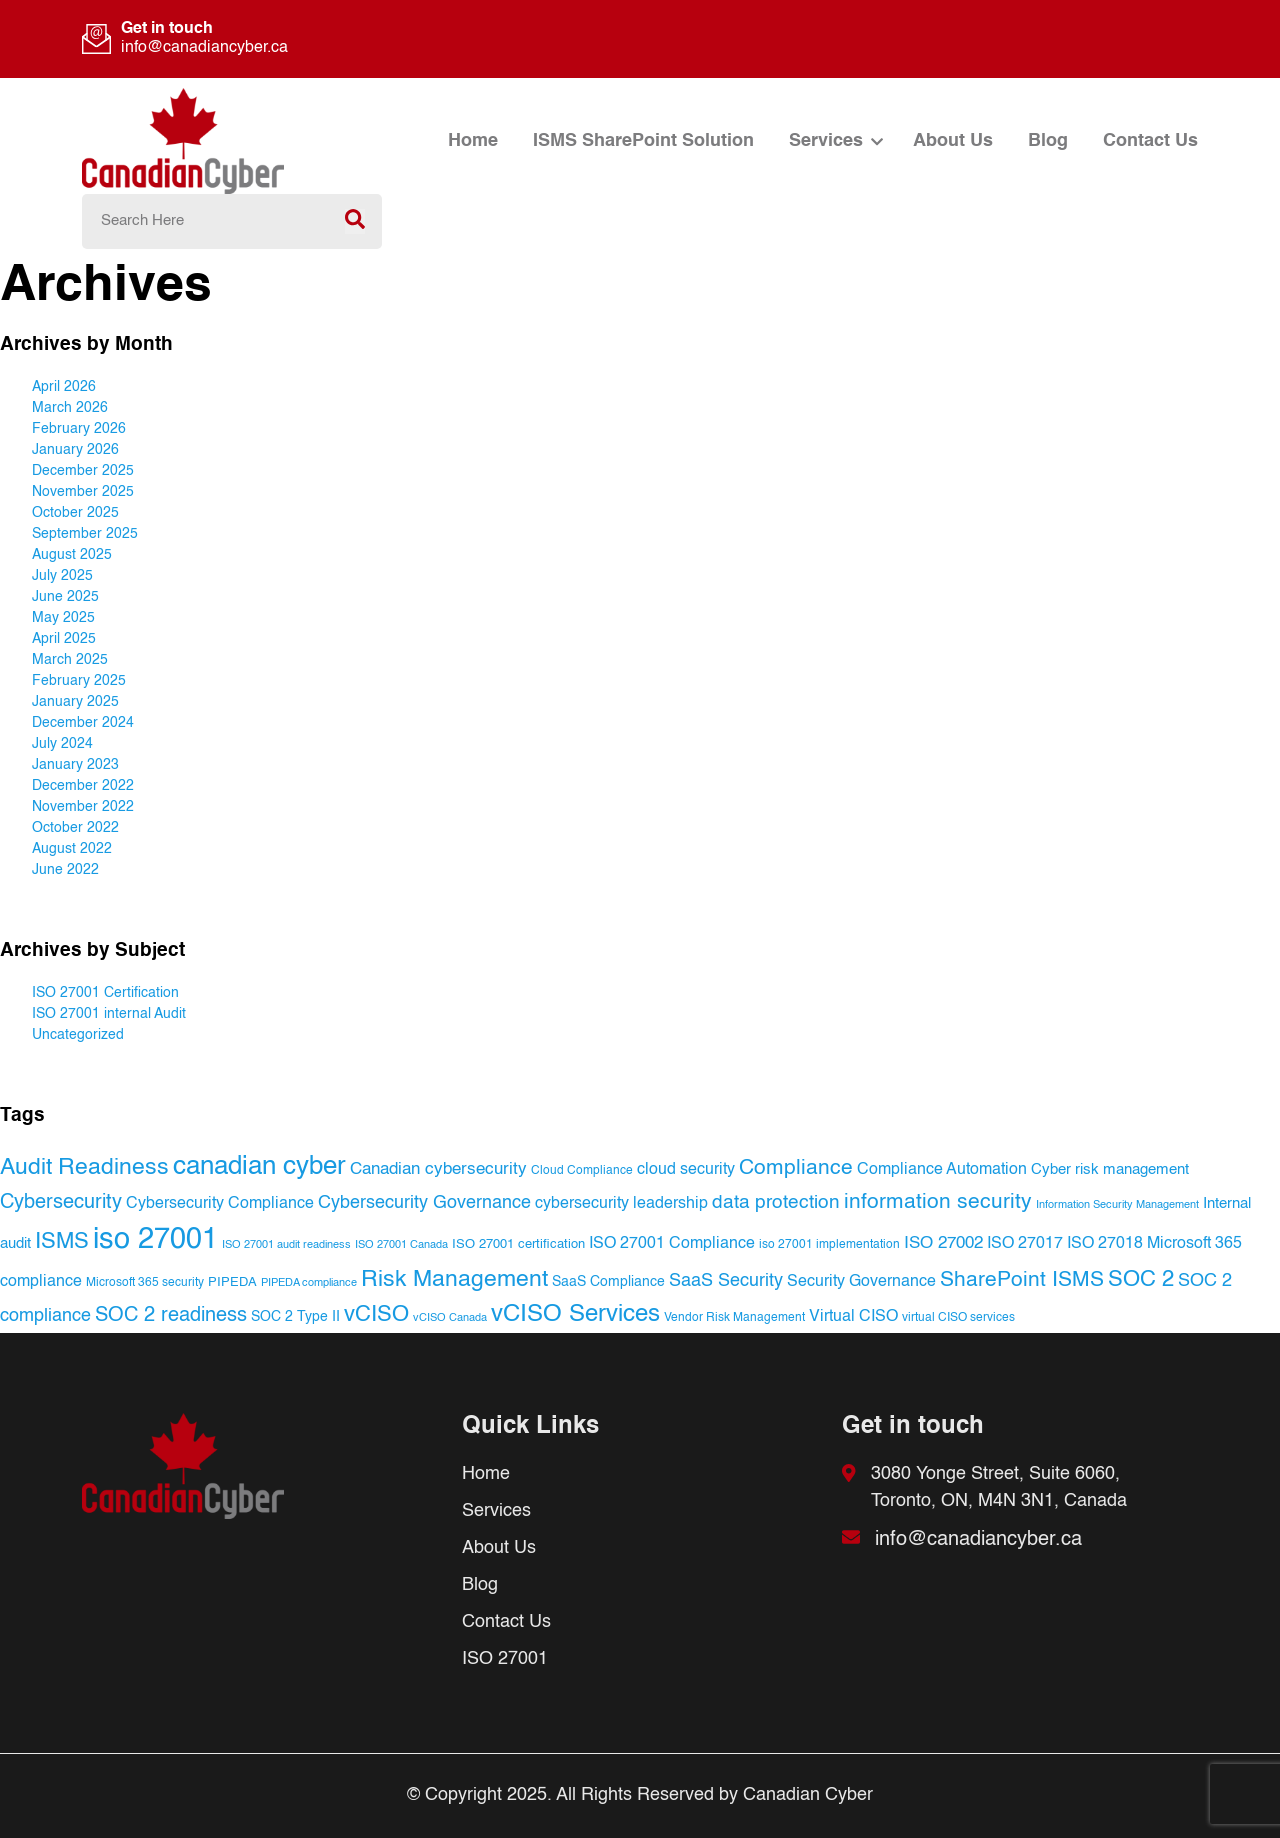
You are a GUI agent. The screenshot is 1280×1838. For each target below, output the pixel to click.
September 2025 (85, 534)
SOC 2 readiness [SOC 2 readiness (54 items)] (171, 1316)
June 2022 (65, 870)
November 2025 (83, 492)
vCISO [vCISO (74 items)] (376, 1315)
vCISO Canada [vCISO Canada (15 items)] (450, 1318)
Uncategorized (78, 1035)
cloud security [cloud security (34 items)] (686, 1169)
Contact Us (1150, 141)
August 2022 (72, 849)
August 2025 (72, 555)
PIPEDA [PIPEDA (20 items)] (232, 1282)
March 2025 (70, 660)
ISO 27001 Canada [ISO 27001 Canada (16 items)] (401, 1245)
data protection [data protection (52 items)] (776, 1202)
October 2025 (75, 513)
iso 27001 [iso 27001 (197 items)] (155, 1240)
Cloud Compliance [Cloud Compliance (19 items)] (582, 1170)
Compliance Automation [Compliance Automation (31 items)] (942, 1170)
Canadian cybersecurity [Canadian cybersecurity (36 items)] (438, 1169)
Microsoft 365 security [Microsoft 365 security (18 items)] (145, 1283)
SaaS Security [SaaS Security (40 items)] (726, 1281)
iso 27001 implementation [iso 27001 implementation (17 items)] (829, 1245)
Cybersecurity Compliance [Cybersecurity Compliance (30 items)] (220, 1204)
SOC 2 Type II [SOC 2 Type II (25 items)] (295, 1317)
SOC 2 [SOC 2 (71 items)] (1141, 1280)
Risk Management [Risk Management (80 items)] (454, 1280)
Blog (1048, 141)
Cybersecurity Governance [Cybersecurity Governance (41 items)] (424, 1203)
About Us (953, 141)
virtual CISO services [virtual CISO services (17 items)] (958, 1318)
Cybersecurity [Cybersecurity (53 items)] (61, 1203)
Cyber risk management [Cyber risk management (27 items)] (1110, 1170)
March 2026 (70, 408)
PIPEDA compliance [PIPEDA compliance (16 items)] (309, 1283)
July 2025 (62, 576)
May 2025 (63, 618)
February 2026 (79, 429)
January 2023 (75, 765)
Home (473, 141)
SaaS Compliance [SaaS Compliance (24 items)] (608, 1282)
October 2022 (75, 828)
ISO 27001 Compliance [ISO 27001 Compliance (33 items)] (672, 1243)
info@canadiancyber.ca (204, 48)
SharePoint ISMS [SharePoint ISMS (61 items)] (1022, 1280)
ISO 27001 (505, 1659)
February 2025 (79, 681)
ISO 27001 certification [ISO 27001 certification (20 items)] (518, 1244)
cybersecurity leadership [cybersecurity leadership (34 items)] (621, 1203)
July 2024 (62, 744)
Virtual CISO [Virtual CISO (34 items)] (853, 1316)
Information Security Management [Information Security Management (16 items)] (1117, 1205)
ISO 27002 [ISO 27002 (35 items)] (943, 1243)
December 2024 (83, 723)
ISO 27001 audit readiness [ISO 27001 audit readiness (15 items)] (286, 1245)
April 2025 (64, 639)
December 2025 (83, 471)
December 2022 (83, 786)
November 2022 (83, 807)
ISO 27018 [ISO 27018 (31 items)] (1105, 1244)
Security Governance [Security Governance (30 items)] (861, 1282)
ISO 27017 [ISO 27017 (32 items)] (1025, 1244)
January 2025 (75, 702)
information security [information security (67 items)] (938, 1202)
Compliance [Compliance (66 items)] (796, 1168)
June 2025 (65, 597)
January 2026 (75, 450)
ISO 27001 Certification (105, 993)
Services (826, 141)
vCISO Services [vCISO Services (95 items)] (575, 1314)
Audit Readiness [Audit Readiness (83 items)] (84, 1167)
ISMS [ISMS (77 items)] (62, 1242)
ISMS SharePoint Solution (643, 141)
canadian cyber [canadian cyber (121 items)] (259, 1167)
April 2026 (64, 387)
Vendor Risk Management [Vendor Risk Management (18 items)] (734, 1318)
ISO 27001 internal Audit (109, 1014)
